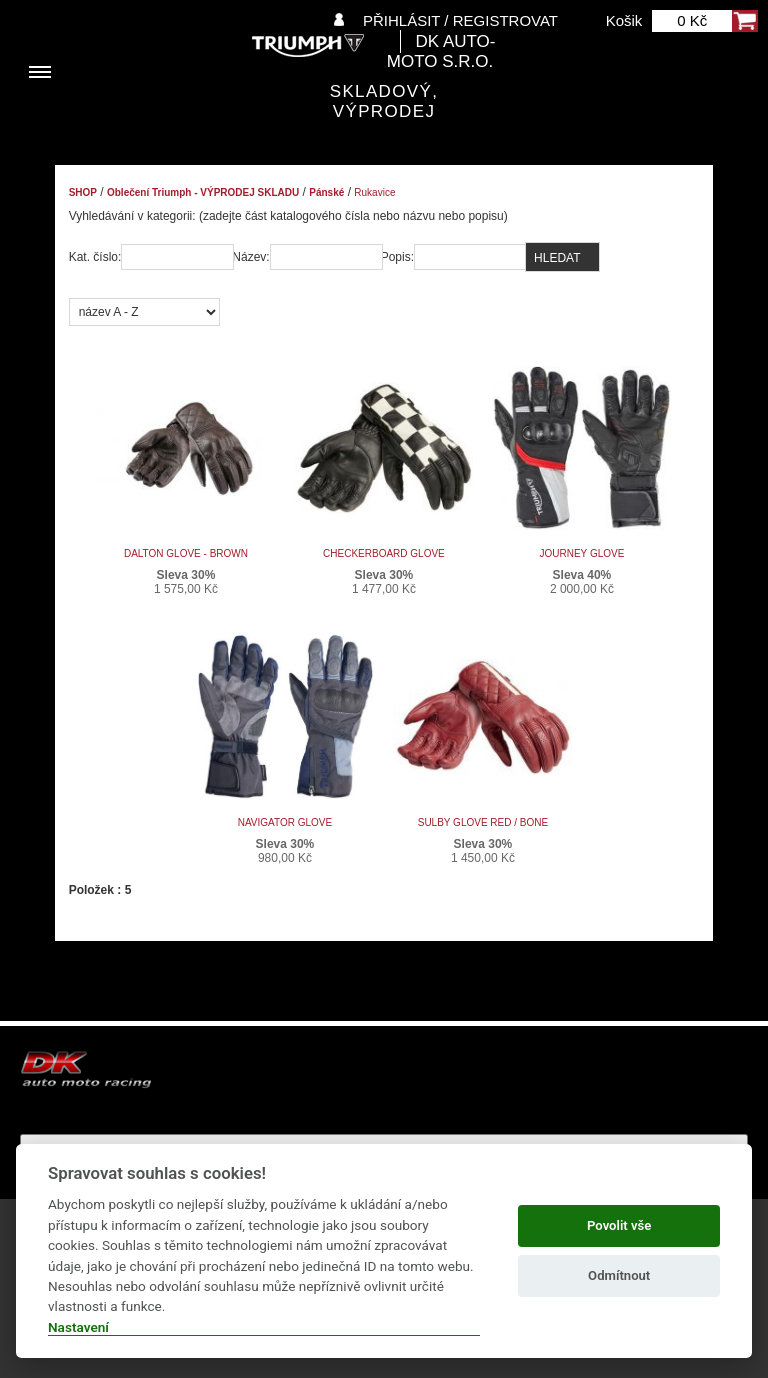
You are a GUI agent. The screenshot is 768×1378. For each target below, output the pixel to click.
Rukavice (374, 192)
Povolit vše (619, 1225)
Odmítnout (619, 1275)
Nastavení (78, 1327)
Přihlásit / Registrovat (460, 20)
